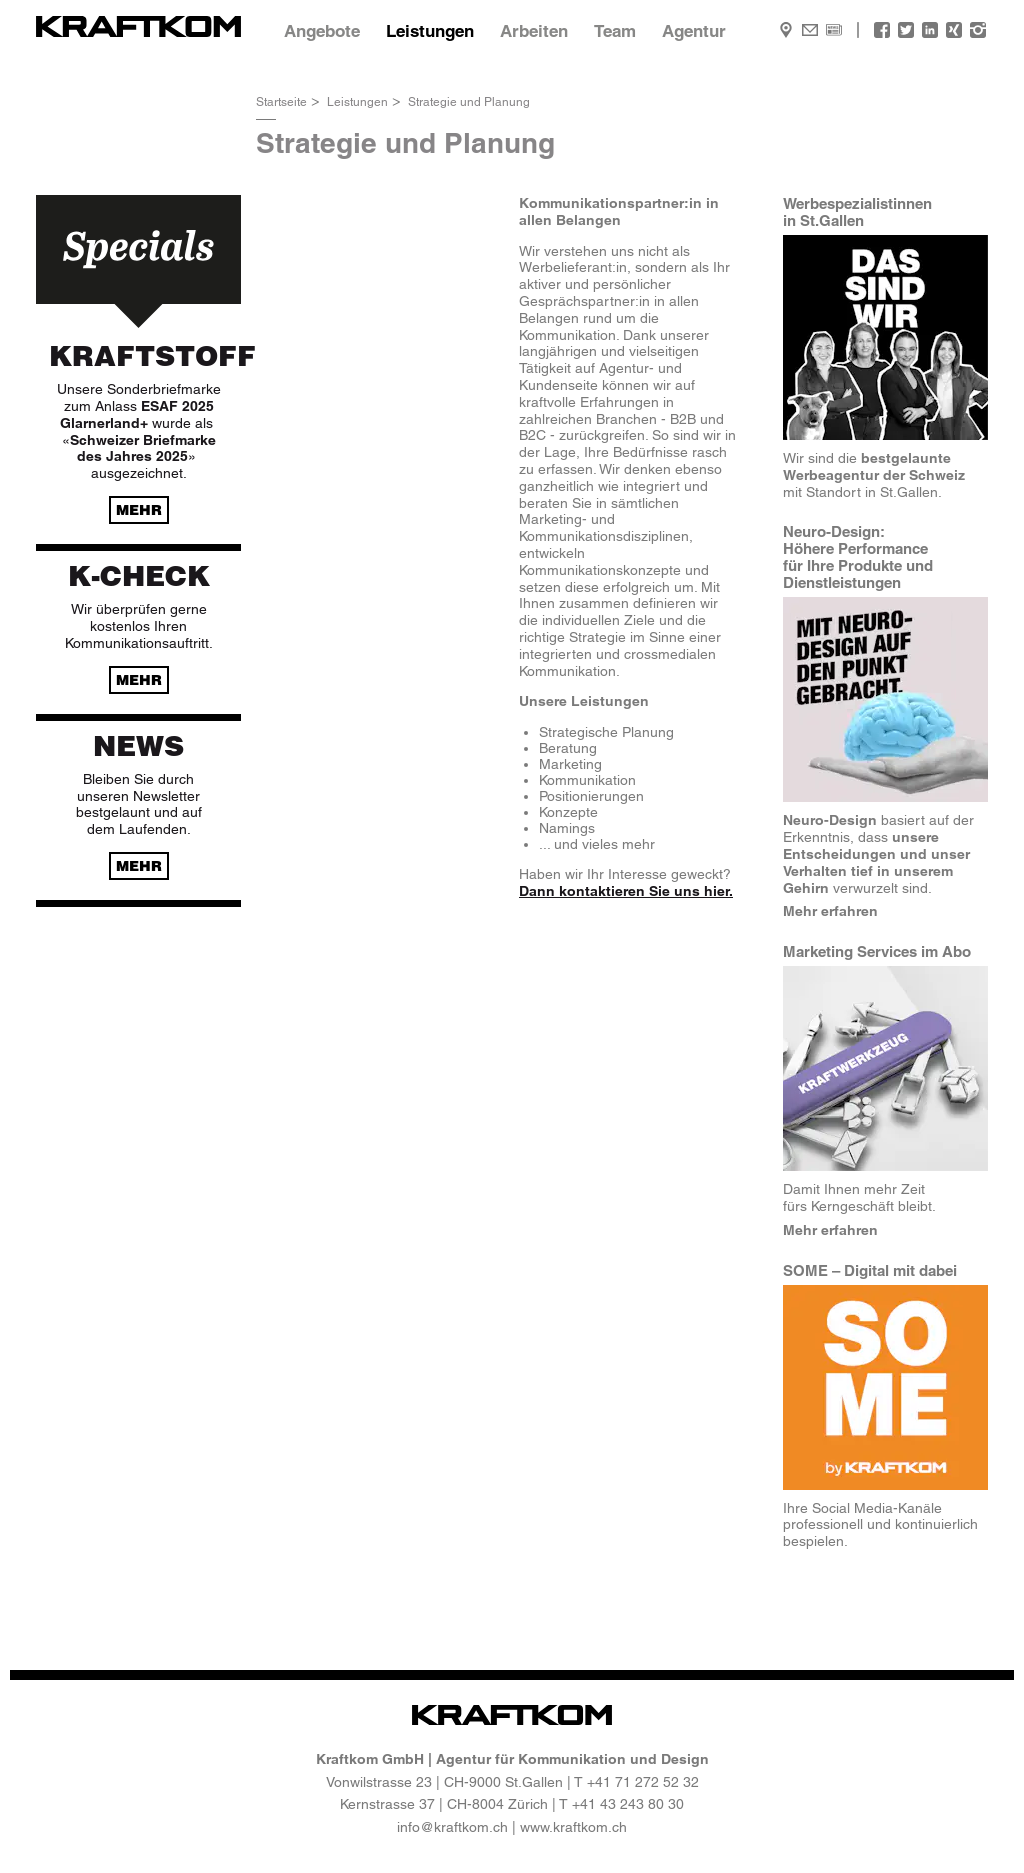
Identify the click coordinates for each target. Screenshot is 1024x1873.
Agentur (694, 31)
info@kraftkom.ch (452, 1827)
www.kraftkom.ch (573, 1827)
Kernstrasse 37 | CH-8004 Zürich (444, 1804)
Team (615, 31)
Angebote (322, 31)
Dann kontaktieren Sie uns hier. (626, 891)
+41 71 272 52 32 (643, 1782)
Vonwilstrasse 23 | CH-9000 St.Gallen (444, 1782)
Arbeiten (534, 31)
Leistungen (430, 31)
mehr (139, 510)
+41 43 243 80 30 (628, 1804)
